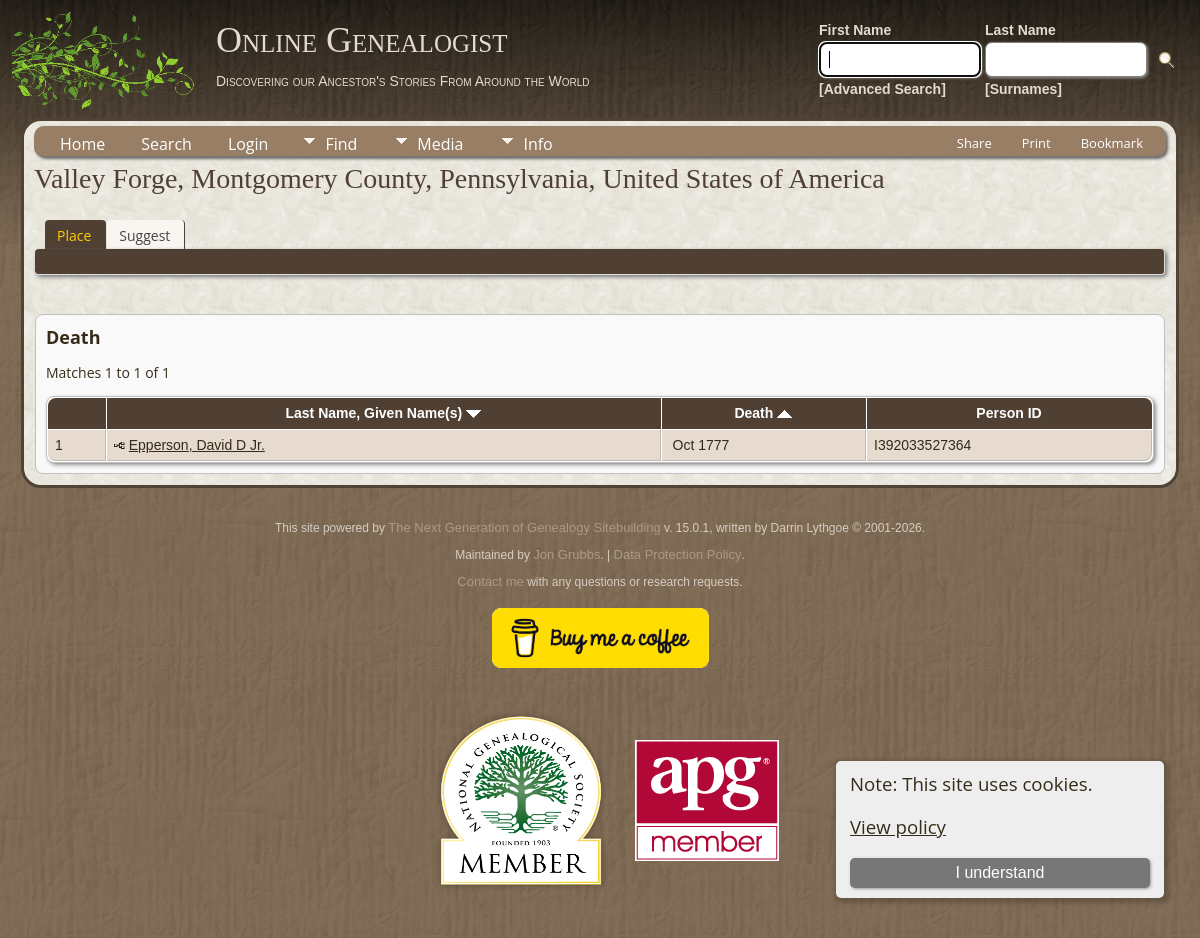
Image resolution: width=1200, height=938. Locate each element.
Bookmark (1112, 143)
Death (763, 413)
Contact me (490, 581)
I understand (1000, 872)
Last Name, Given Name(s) (383, 413)
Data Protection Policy (678, 554)
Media (440, 144)
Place (74, 235)
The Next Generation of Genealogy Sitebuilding (524, 527)
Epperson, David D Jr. (197, 445)
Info (537, 144)
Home (82, 144)
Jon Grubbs (566, 554)
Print (1036, 143)
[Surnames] (1023, 89)
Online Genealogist (362, 40)
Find (341, 144)
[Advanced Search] (882, 89)
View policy (898, 826)
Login (248, 144)
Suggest (144, 235)
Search (166, 144)
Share (974, 143)
